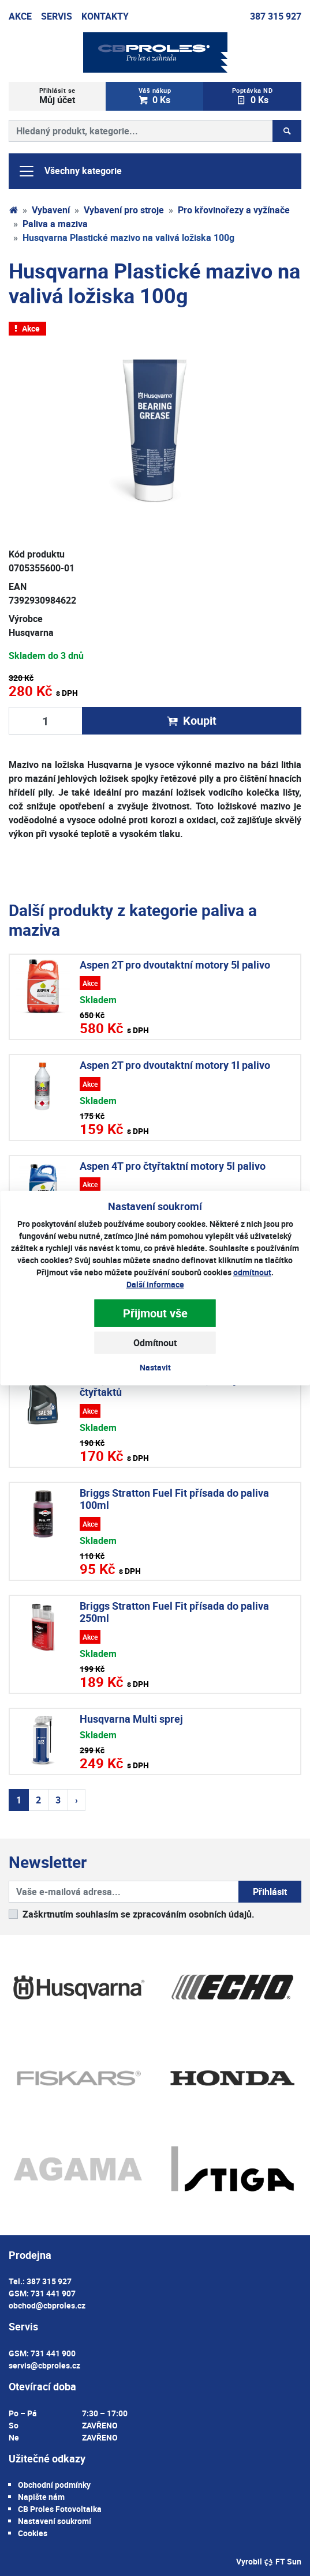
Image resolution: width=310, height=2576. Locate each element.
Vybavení (51, 210)
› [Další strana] (76, 1800)
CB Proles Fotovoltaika (60, 2508)
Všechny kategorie (70, 171)
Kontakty (105, 16)
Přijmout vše (155, 1312)
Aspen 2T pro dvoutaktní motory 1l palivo (175, 1065)
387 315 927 (275, 16)
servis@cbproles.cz (44, 2365)
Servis (56, 16)
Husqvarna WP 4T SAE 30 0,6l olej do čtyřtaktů (165, 1386)
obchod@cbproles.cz (47, 2305)
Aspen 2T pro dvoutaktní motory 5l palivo (175, 964)
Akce (20, 16)
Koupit (191, 720)
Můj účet (57, 96)
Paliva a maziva (55, 223)
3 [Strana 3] (58, 1800)
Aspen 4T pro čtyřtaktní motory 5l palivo (173, 1166)
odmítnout (252, 1271)
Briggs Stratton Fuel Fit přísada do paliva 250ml (174, 1612)
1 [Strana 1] (18, 1800)
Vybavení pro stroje (124, 210)
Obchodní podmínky (54, 2484)
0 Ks (155, 96)
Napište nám (41, 2496)
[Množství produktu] (46, 721)
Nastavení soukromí (54, 2520)
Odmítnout (155, 1342)
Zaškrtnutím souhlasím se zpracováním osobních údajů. (139, 1914)
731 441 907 (53, 2293)
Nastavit (155, 1366)
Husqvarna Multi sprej (131, 1719)
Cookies (32, 2533)
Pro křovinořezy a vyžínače (234, 210)
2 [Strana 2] (38, 1800)
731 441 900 (53, 2353)
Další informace (155, 1283)
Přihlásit (270, 1891)
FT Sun (282, 2561)
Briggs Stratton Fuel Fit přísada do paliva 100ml (174, 1499)
